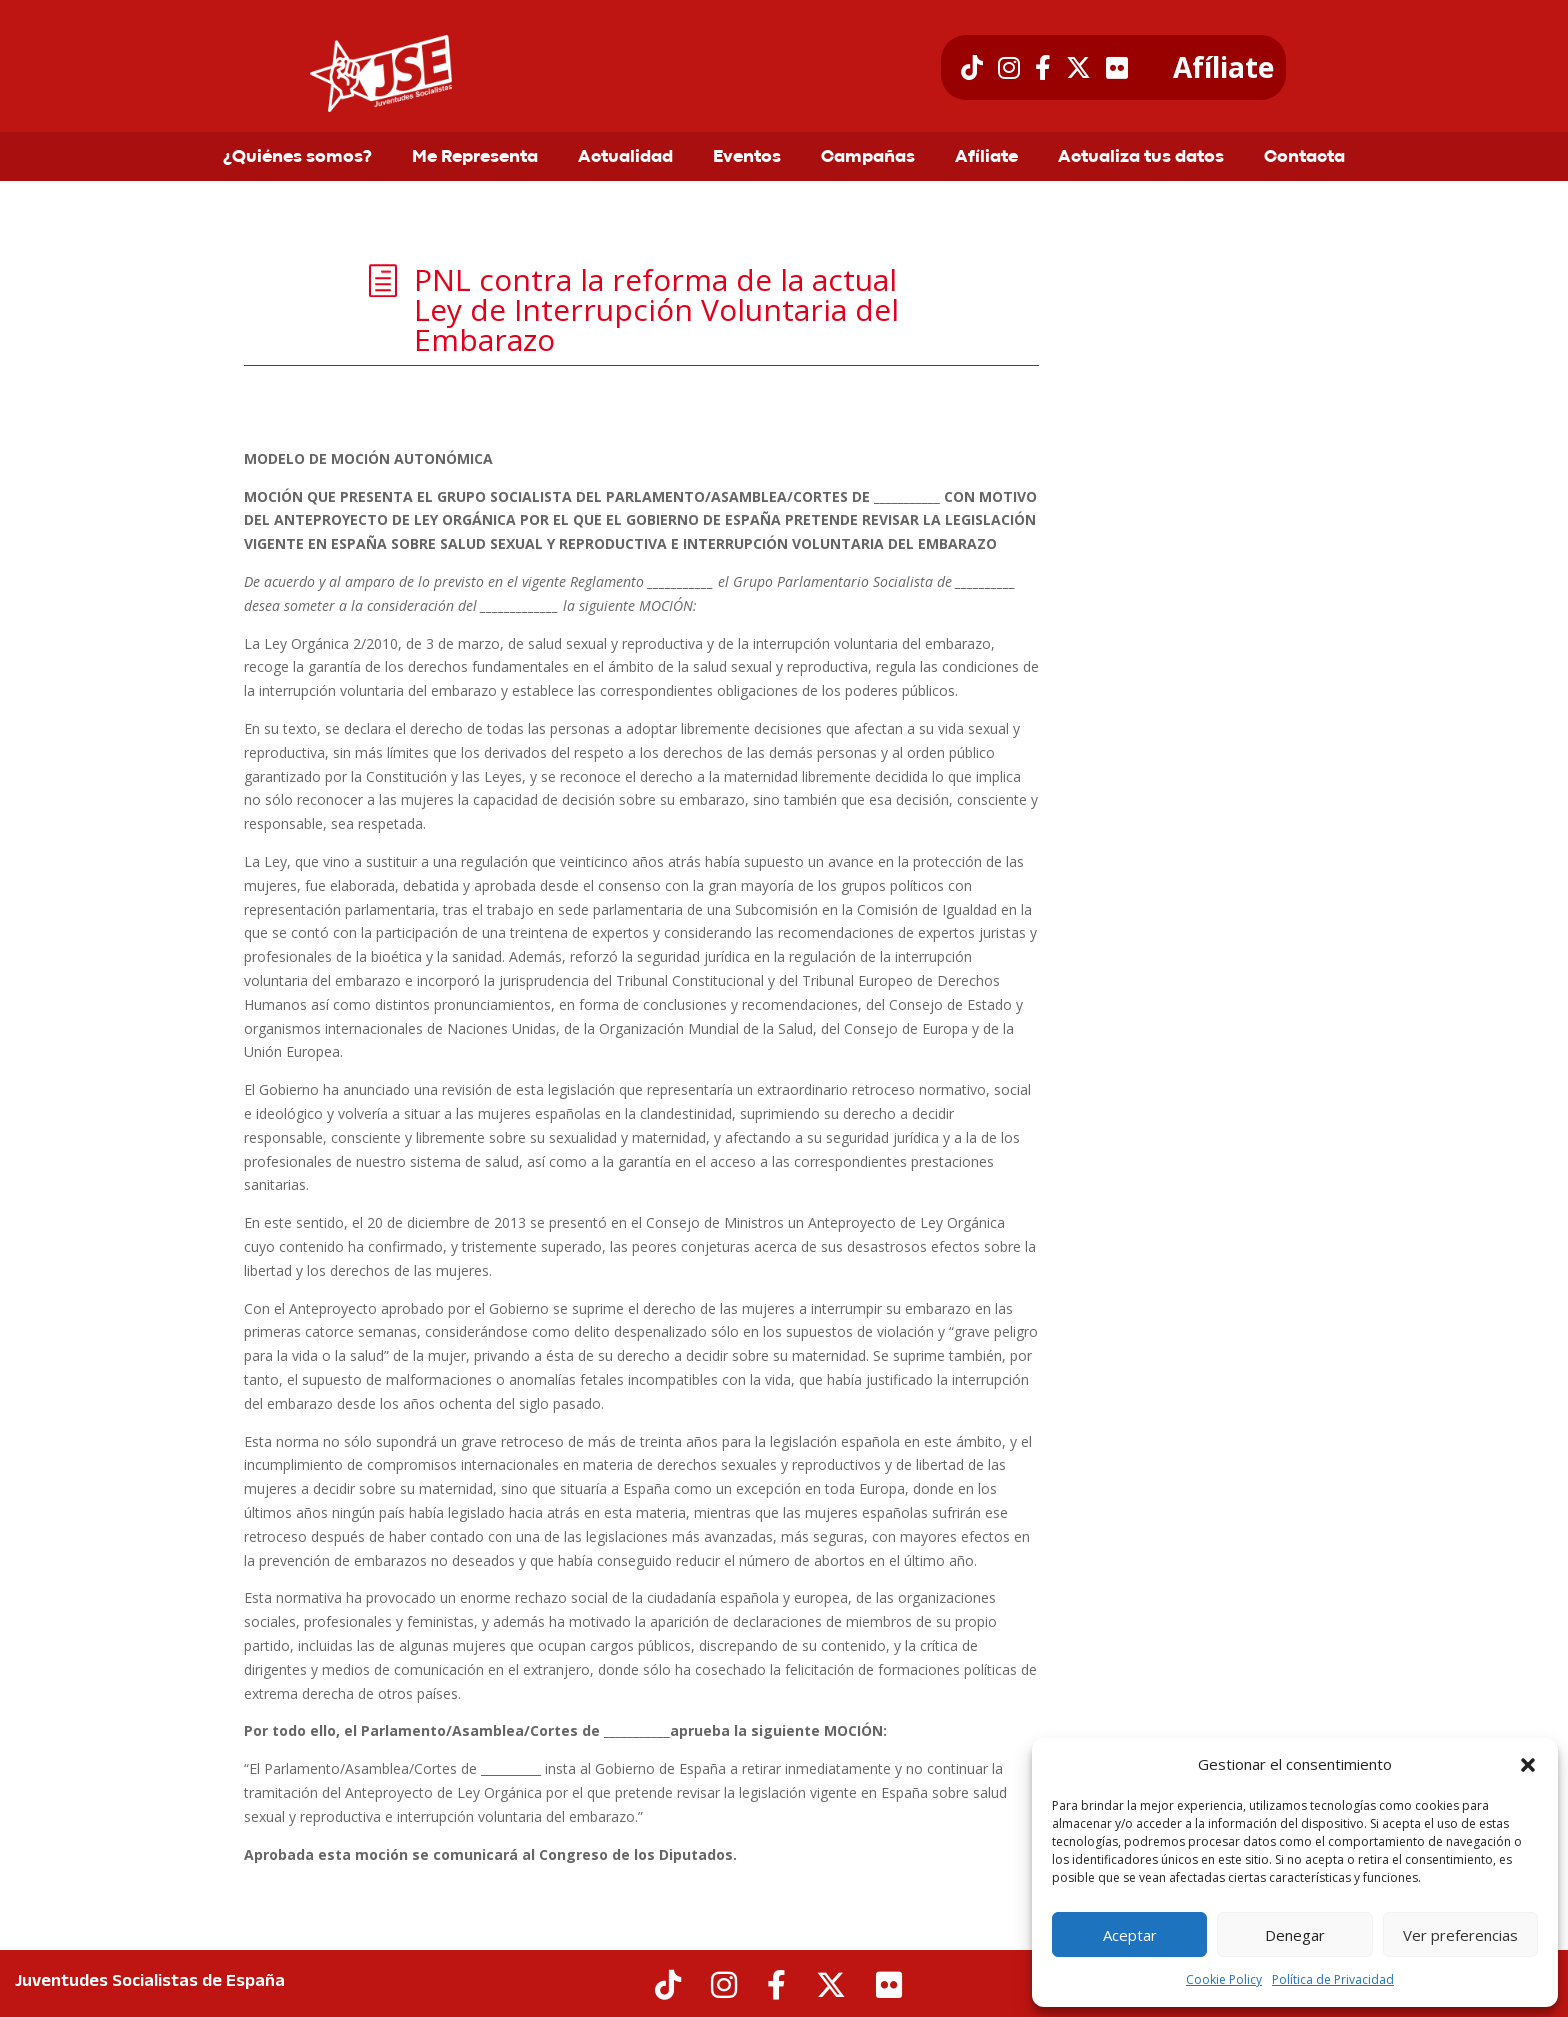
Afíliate (1223, 68)
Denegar (1295, 1935)
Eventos (747, 158)
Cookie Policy (1224, 1979)
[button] (1528, 1765)
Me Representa (475, 158)
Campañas (868, 158)
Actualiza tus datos (1141, 158)
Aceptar (1130, 1935)
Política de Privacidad (1333, 1979)
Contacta (1304, 158)
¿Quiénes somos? (297, 158)
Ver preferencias (1460, 1935)
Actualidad (625, 158)
